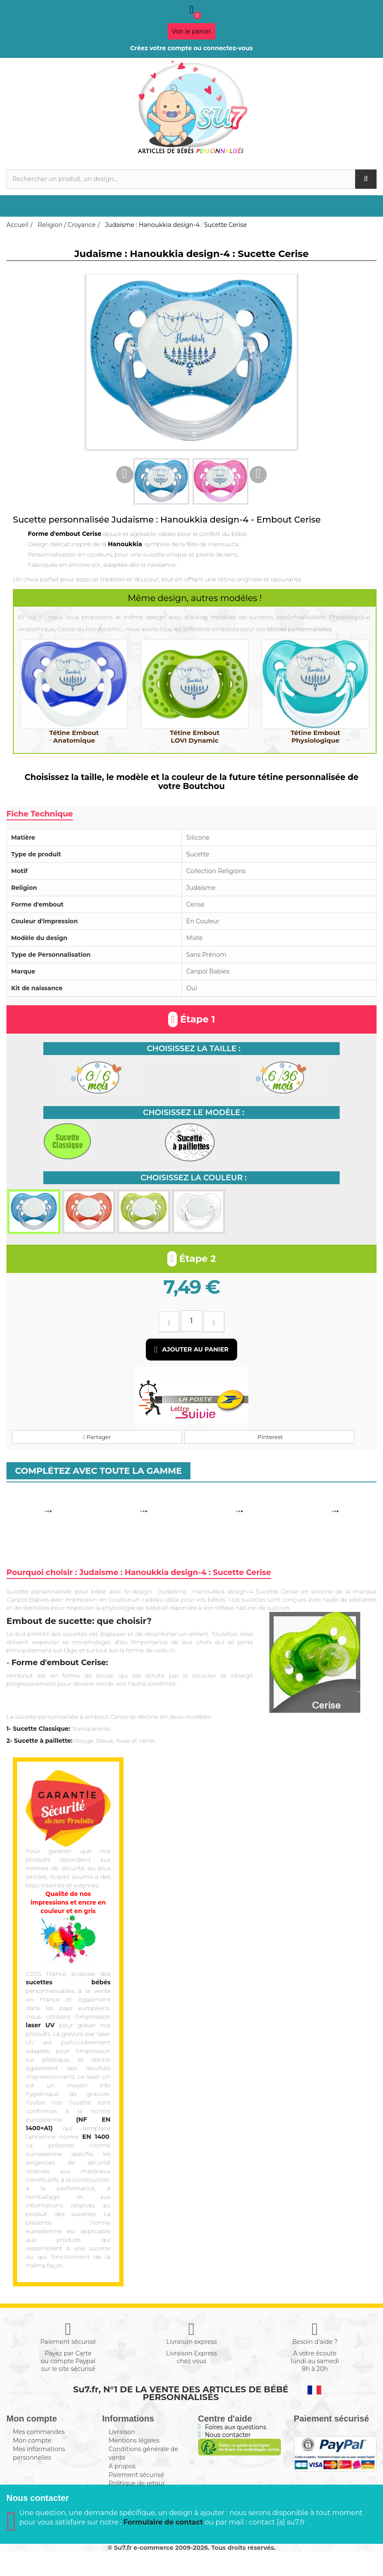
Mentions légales (134, 2440)
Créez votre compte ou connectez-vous (191, 48)
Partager (97, 1436)
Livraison (122, 2432)
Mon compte (32, 2440)
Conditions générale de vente (143, 2453)
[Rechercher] (191, 179)
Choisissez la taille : (194, 1048)
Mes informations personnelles (39, 2453)
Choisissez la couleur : (194, 1177)
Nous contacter (228, 2435)
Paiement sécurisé (136, 2475)
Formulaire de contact (163, 2547)
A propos (122, 2466)
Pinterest (269, 1436)
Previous (124, 474)
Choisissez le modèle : (193, 1112)
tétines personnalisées (299, 629)
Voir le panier (191, 31)
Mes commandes (39, 2432)
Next (258, 474)
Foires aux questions (235, 2427)
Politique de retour (137, 2483)
